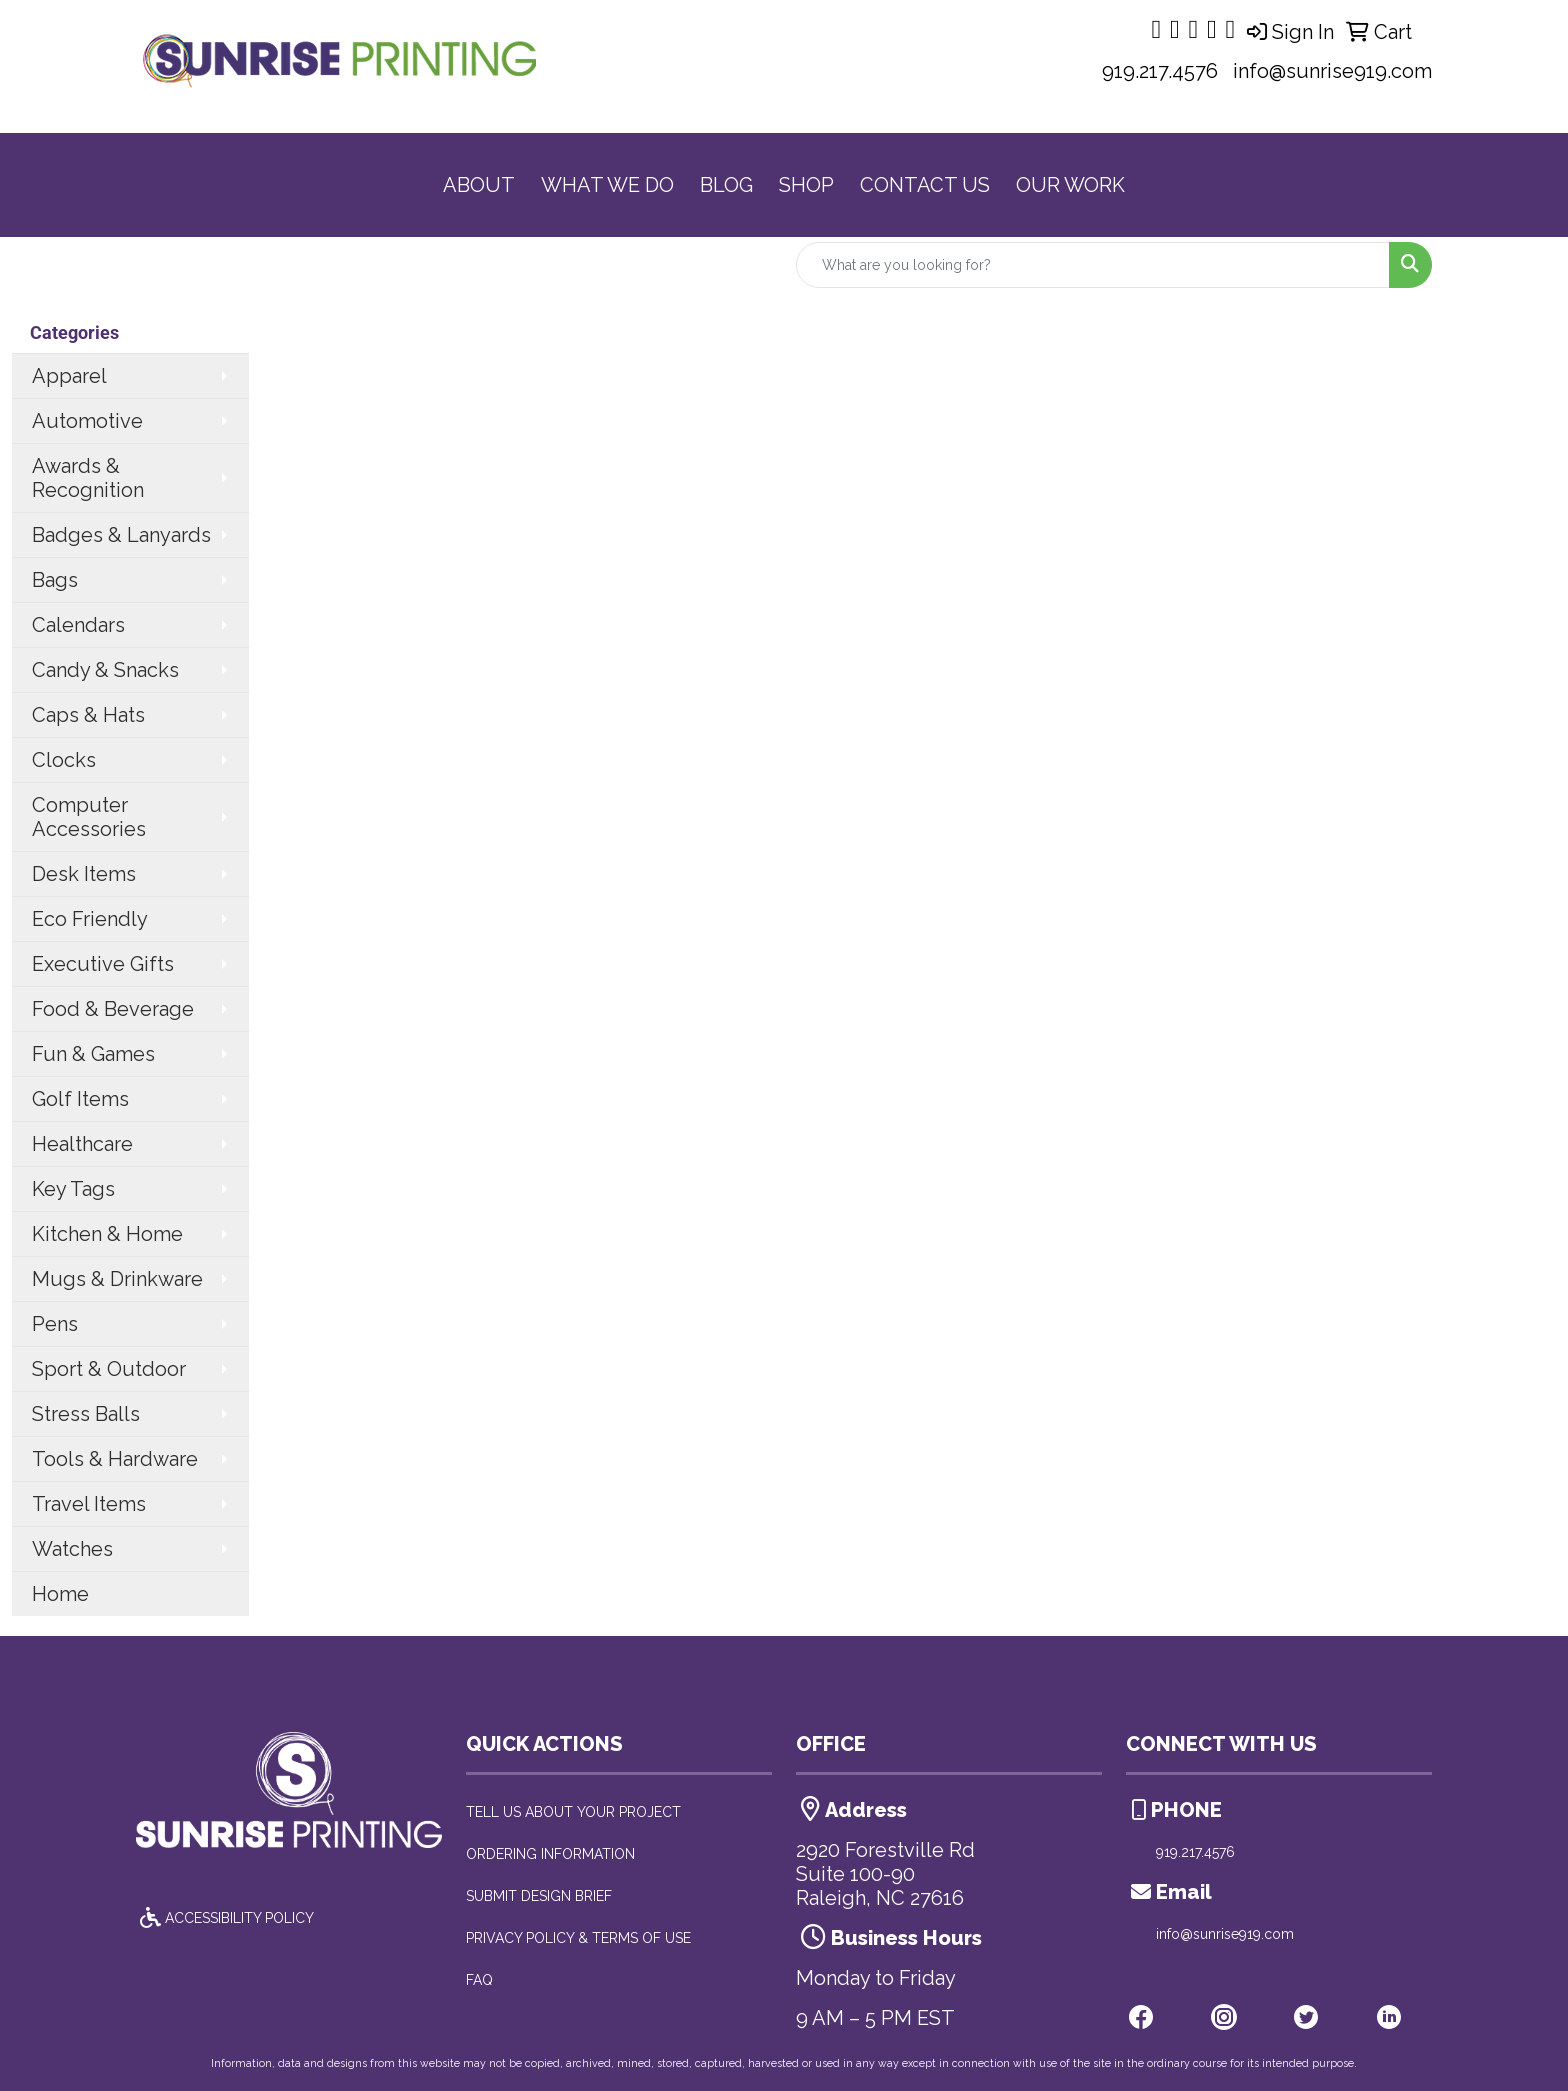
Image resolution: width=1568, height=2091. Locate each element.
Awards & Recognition (88, 478)
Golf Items (80, 1099)
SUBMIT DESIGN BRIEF (539, 1896)
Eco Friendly (90, 919)
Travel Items (89, 1504)
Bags (55, 580)
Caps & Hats (88, 715)
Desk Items (84, 874)
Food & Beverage (113, 1009)
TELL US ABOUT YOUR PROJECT (573, 1812)
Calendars (78, 625)
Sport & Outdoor (109, 1369)
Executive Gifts (103, 964)
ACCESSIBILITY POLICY (225, 1918)
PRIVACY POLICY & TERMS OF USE (578, 1938)
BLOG (726, 185)
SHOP (806, 185)
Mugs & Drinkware (117, 1279)
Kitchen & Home (107, 1234)
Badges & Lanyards (121, 535)
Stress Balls (86, 1414)
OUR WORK (1070, 185)
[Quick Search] (1093, 265)
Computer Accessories (89, 817)
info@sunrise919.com (1332, 71)
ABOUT (479, 185)
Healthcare (82, 1144)
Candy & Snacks (105, 670)
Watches (72, 1549)
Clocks (64, 760)
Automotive (87, 421)
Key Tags (73, 1189)
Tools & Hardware (115, 1459)
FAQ (479, 1980)
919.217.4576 (1160, 71)
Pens (55, 1324)
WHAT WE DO (607, 185)
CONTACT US (925, 185)
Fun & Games (93, 1054)
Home (60, 1594)
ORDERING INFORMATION (550, 1854)
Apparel (69, 376)
